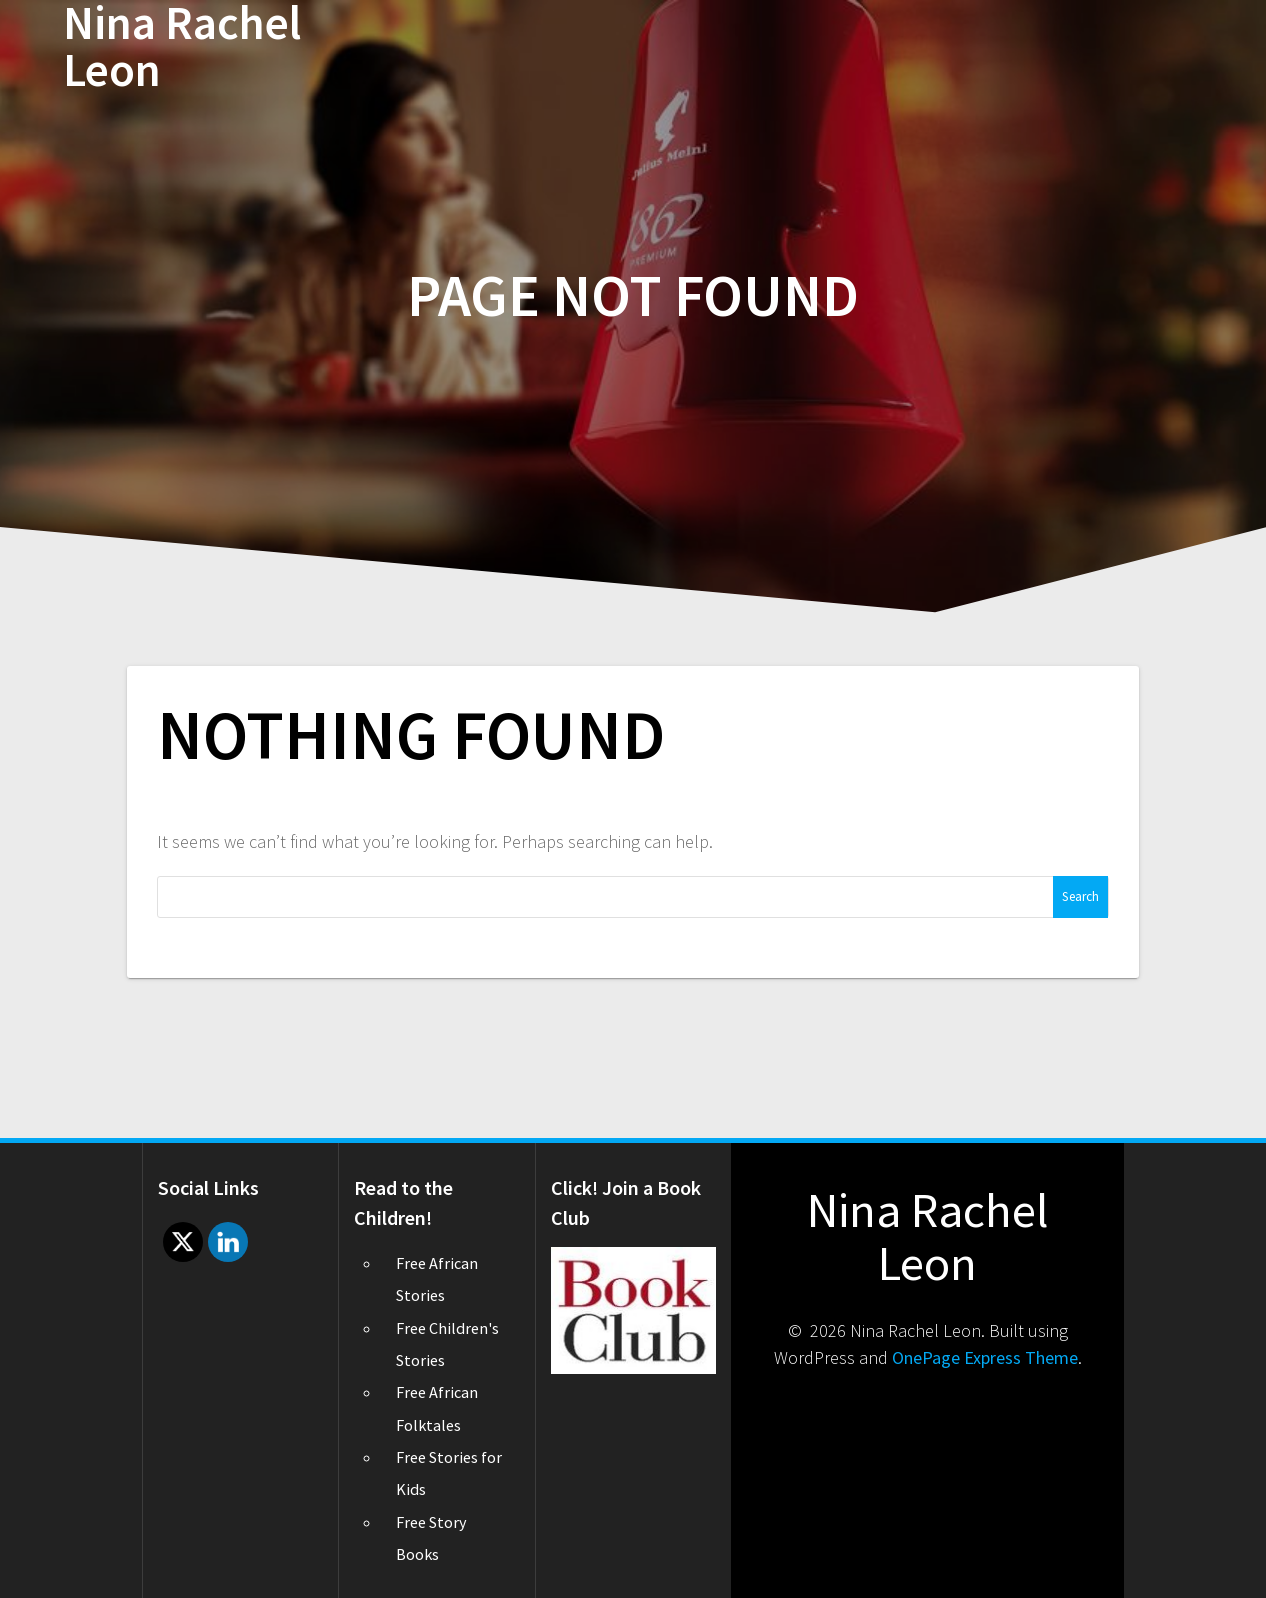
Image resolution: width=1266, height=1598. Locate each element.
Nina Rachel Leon (182, 47)
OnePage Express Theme (985, 1357)
